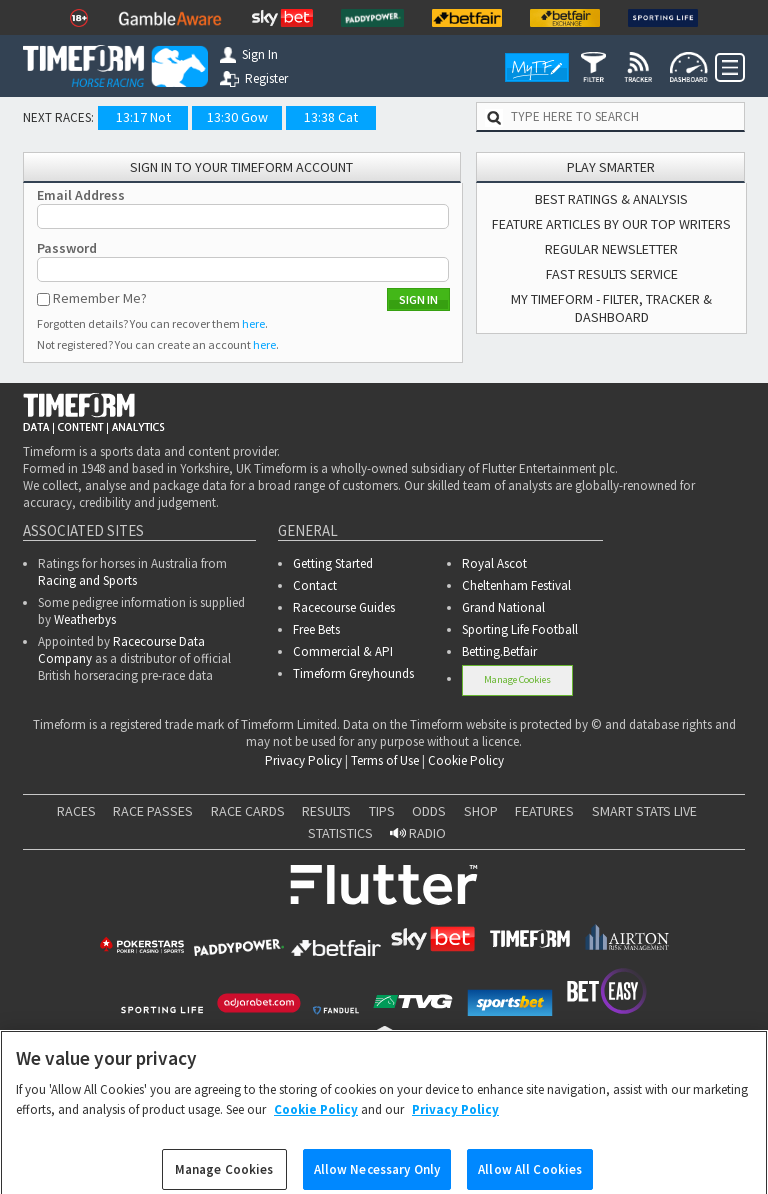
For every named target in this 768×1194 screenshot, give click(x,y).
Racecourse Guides (344, 607)
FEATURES (544, 811)
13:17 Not (143, 117)
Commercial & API (343, 651)
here (253, 323)
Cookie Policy (466, 760)
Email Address (81, 195)
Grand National (503, 607)
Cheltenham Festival (516, 585)
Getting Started (333, 563)
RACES (76, 811)
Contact (315, 585)
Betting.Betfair (499, 651)
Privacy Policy (303, 760)
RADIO (418, 833)
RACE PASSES (153, 811)
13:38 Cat (331, 117)
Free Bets (316, 629)
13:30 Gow (237, 117)
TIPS (382, 811)
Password (67, 248)
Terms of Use (385, 760)
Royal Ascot (494, 563)
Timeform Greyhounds (353, 673)
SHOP (481, 811)
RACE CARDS (248, 811)
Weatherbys (85, 619)
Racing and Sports (87, 580)
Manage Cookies (517, 679)
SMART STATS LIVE (644, 811)
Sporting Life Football (520, 629)
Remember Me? (100, 298)
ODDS (429, 811)
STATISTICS (340, 833)
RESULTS (326, 811)
